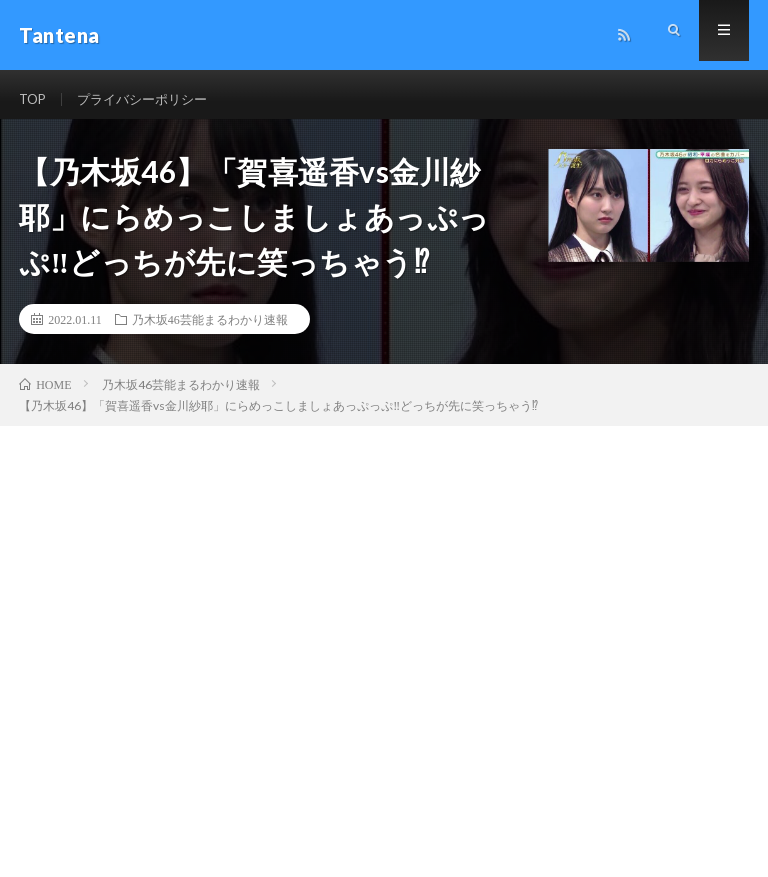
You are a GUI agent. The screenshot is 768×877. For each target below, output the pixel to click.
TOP (34, 99)
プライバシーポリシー (150, 99)
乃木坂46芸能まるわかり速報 (210, 330)
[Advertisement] (384, 587)
